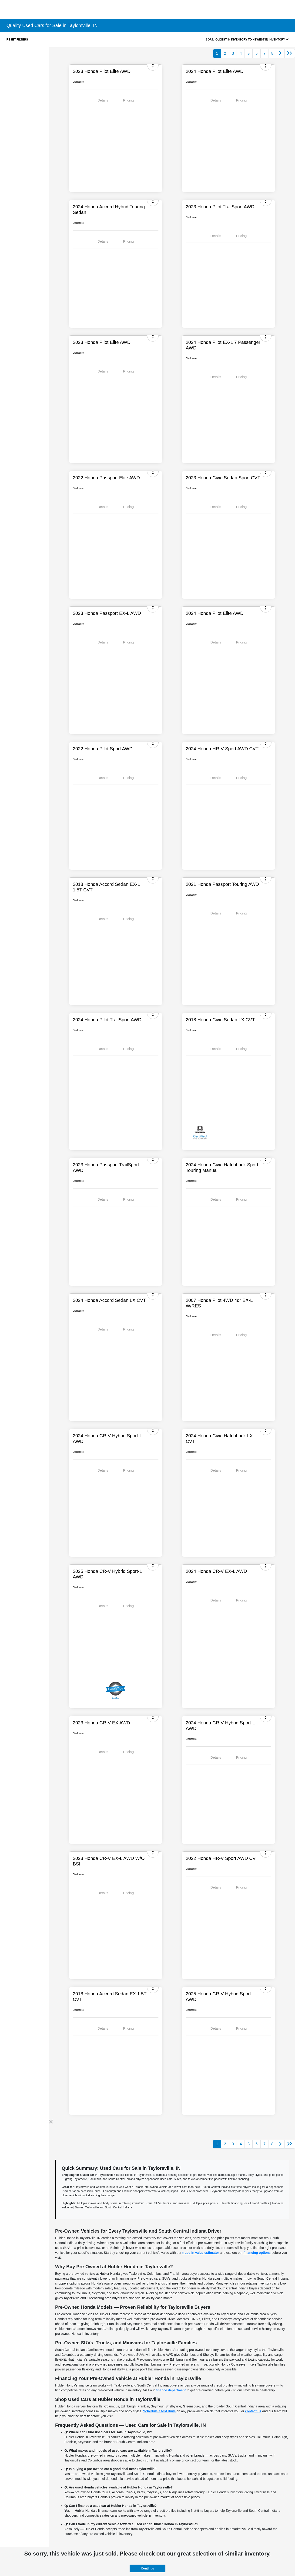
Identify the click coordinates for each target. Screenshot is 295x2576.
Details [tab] (102, 100)
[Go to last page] (289, 53)
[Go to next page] (280, 53)
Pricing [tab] (128, 100)
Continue (147, 2568)
